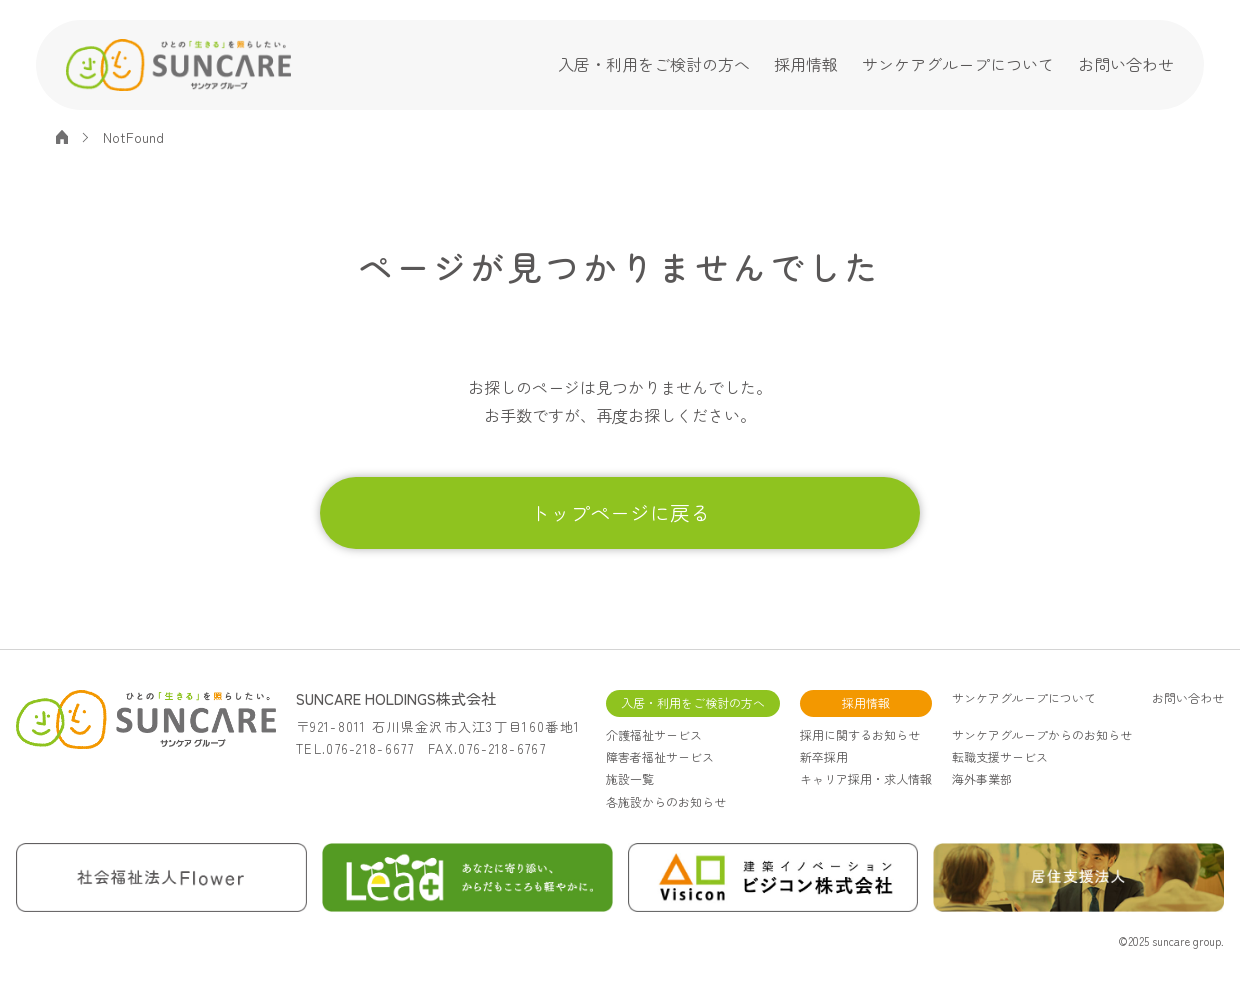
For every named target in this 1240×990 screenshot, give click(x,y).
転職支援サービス (1000, 756)
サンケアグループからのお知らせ (1042, 734)
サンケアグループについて (958, 64)
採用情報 (806, 64)
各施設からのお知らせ (666, 801)
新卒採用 (824, 756)
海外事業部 (982, 778)
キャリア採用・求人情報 (866, 778)
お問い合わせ (1126, 64)
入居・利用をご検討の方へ (654, 64)
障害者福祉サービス (660, 756)
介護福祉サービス (654, 734)
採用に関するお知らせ (860, 734)
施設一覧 (630, 778)
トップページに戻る (620, 512)
